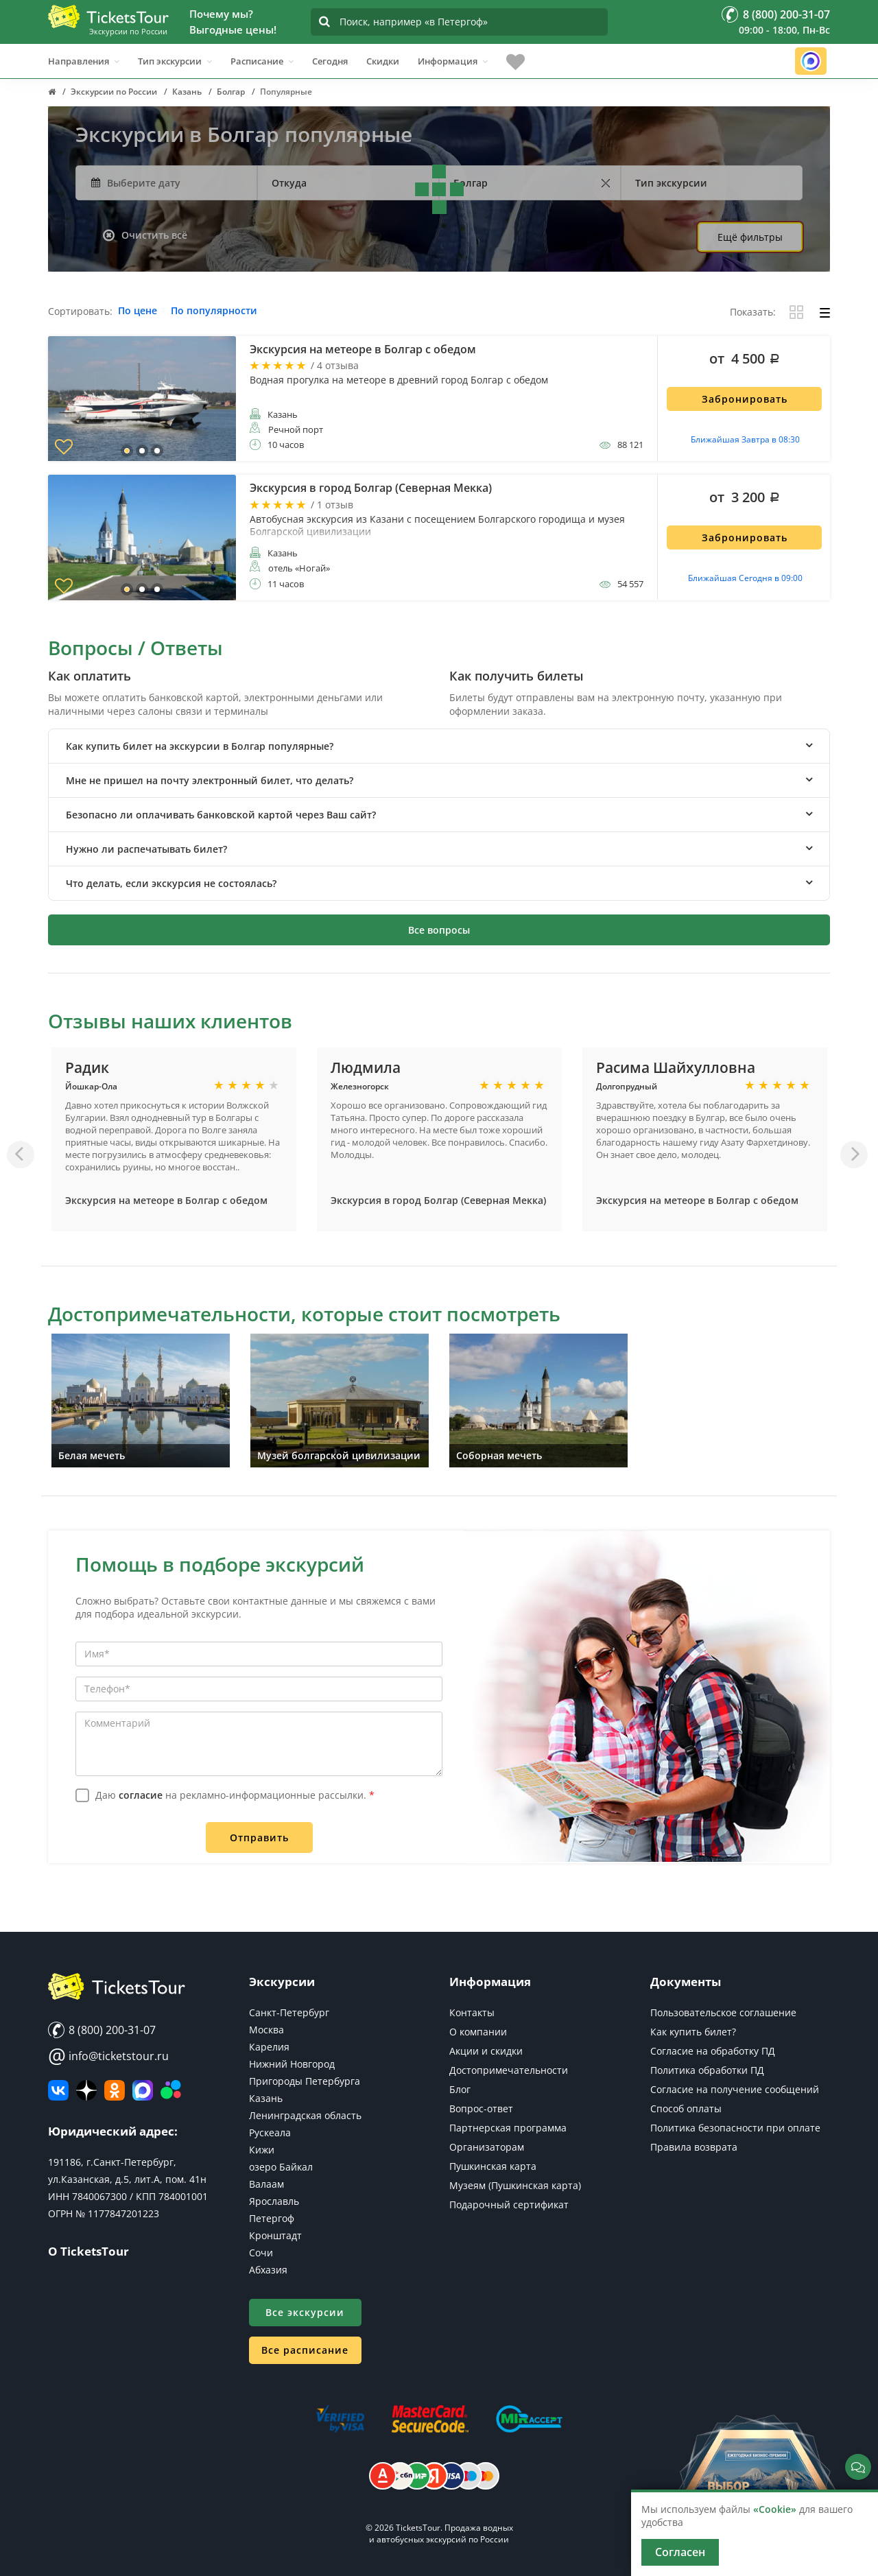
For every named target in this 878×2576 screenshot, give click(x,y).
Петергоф (271, 2218)
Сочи (261, 2252)
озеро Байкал (281, 2166)
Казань (266, 2098)
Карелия (269, 2046)
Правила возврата (693, 2146)
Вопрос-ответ (481, 2108)
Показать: (753, 312)
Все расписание (304, 2349)
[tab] (439, 746)
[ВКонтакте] (58, 2090)
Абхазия (268, 2269)
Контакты (472, 2012)
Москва (266, 2029)
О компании (478, 2031)
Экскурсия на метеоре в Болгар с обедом (166, 1200)
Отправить (259, 1837)
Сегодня (330, 61)
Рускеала (270, 2132)
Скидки (382, 61)
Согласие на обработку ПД (712, 2050)
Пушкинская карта (492, 2166)
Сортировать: (80, 312)
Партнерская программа (508, 2127)
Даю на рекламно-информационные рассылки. (235, 1794)
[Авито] (171, 2090)
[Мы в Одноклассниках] (114, 2090)
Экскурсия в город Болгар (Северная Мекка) (438, 1200)
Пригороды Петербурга (304, 2081)
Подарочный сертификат (509, 2204)
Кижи (261, 2149)
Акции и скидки (486, 2050)
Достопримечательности (508, 2070)
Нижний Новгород (292, 2063)
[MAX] (142, 2090)
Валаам (266, 2183)
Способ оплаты (686, 2108)
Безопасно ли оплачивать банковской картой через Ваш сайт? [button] (221, 814)
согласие (141, 1794)
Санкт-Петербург (289, 2012)
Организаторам (486, 2146)
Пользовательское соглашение (723, 2012)
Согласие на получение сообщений (734, 2089)
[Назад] (20, 1154)
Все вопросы (439, 929)
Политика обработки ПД (707, 2070)
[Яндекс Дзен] (86, 2090)
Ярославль (274, 2201)
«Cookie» (774, 2509)
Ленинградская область (305, 2115)
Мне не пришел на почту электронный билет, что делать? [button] (209, 780)
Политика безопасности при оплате (735, 2127)
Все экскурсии (304, 2312)
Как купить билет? (693, 2031)
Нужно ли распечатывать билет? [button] (146, 848)
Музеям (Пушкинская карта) (515, 2185)
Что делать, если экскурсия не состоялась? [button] (171, 883)
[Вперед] (854, 1154)
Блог (460, 2089)
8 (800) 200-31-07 (102, 2030)
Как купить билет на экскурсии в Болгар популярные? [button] (199, 746)
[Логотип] (108, 16)
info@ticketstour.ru (108, 2056)
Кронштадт (275, 2235)
